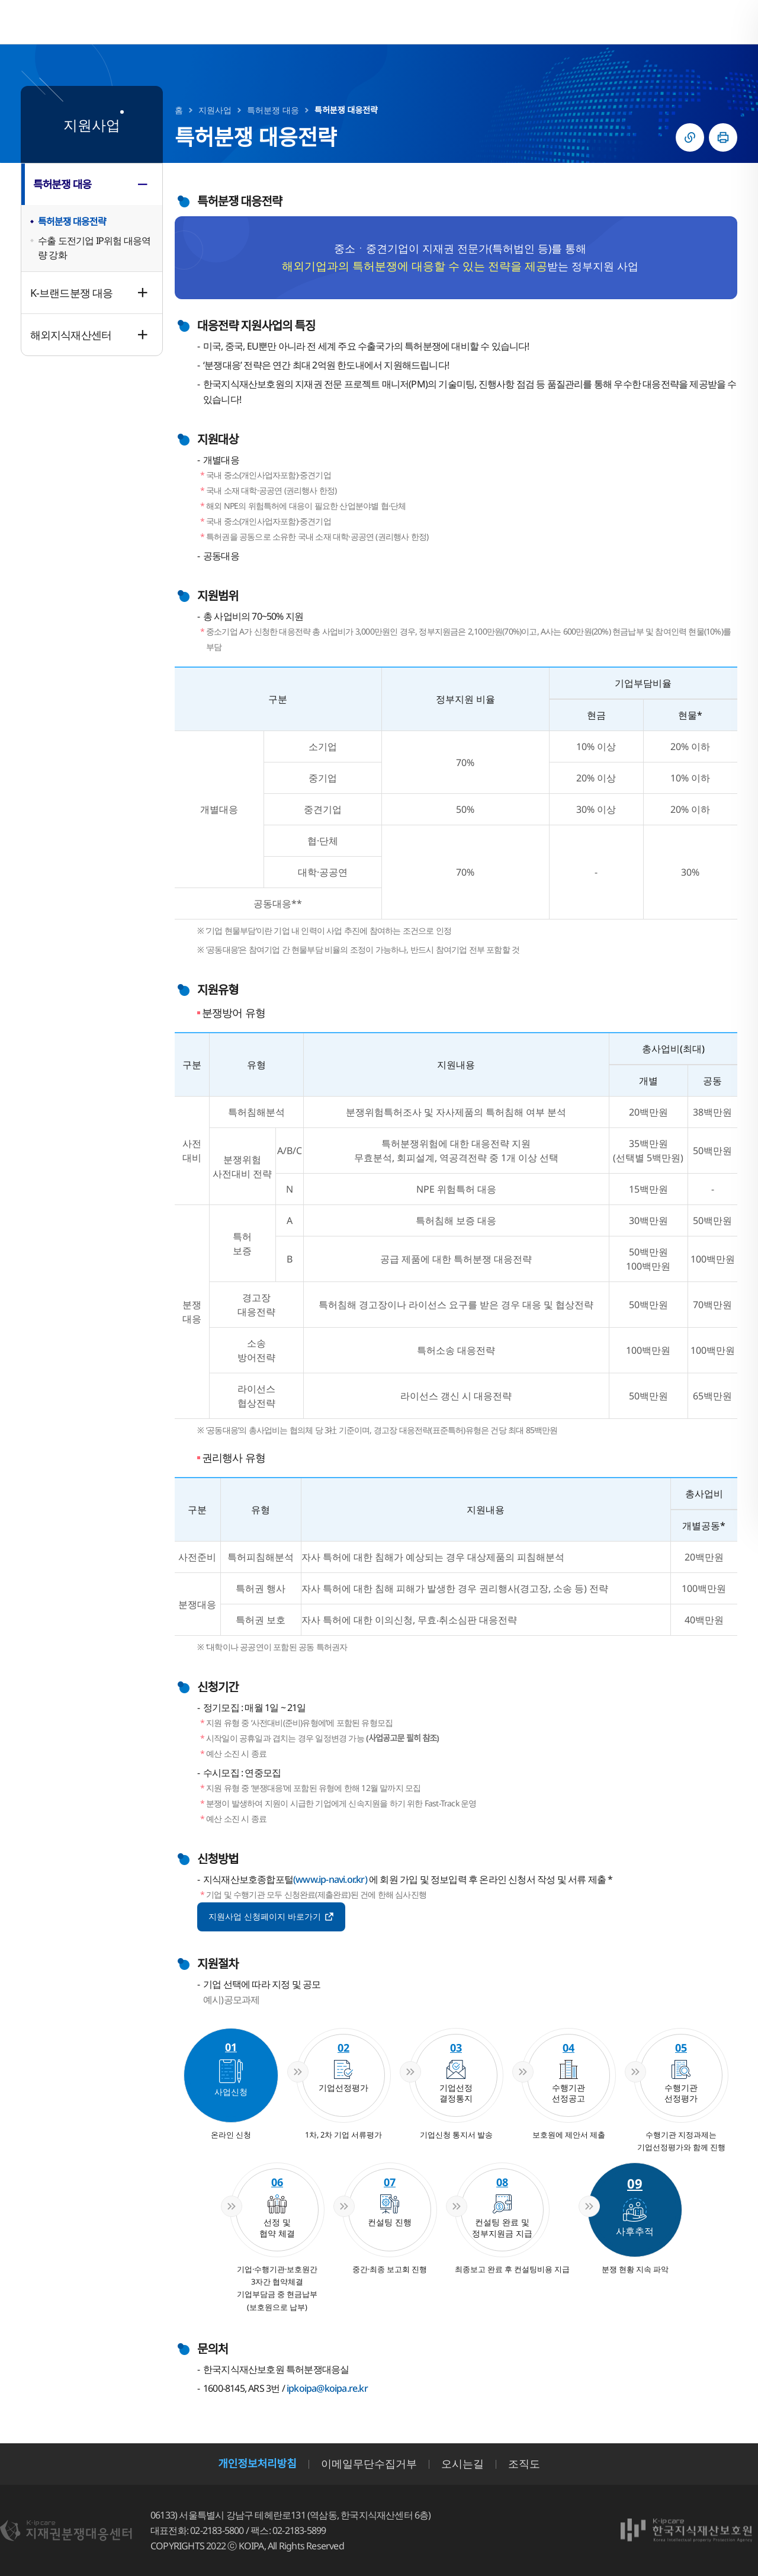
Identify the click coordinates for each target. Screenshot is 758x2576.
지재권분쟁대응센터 (103, 21)
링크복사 (690, 137)
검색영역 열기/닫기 (696, 22)
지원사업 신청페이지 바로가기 (271, 1915)
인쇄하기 (723, 137)
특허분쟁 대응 (62, 184)
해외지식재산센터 (70, 335)
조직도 (524, 2463)
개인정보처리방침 (257, 2463)
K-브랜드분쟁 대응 (71, 293)
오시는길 (462, 2463)
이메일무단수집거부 (369, 2463)
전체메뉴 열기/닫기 (725, 22)
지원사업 (215, 110)
